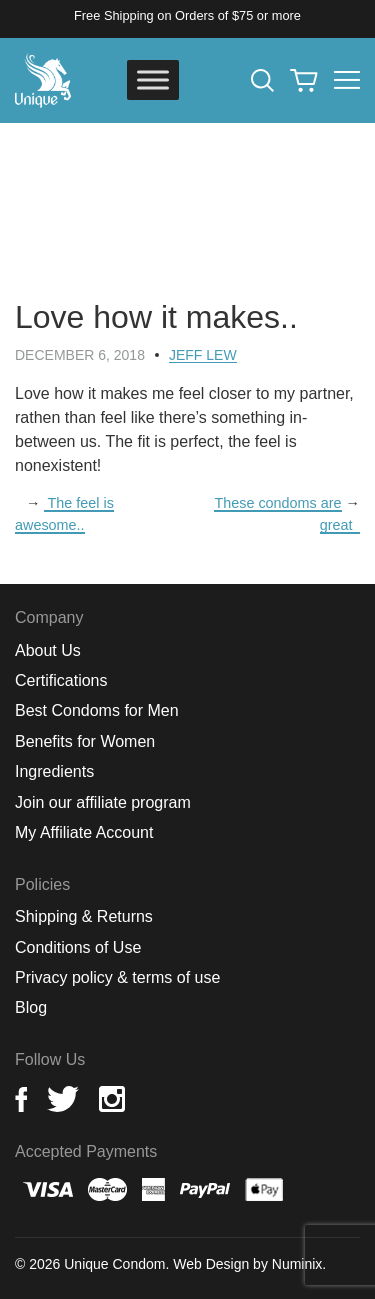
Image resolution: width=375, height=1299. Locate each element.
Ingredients (54, 771)
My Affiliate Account (84, 832)
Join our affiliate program (103, 802)
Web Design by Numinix (247, 1264)
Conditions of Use (78, 947)
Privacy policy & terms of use (117, 977)
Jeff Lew (203, 355)
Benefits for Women (85, 741)
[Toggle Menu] (153, 79)
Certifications (61, 680)
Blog (31, 1007)
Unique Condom (114, 1264)
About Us (48, 650)
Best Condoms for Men (97, 710)
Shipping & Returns (84, 916)
